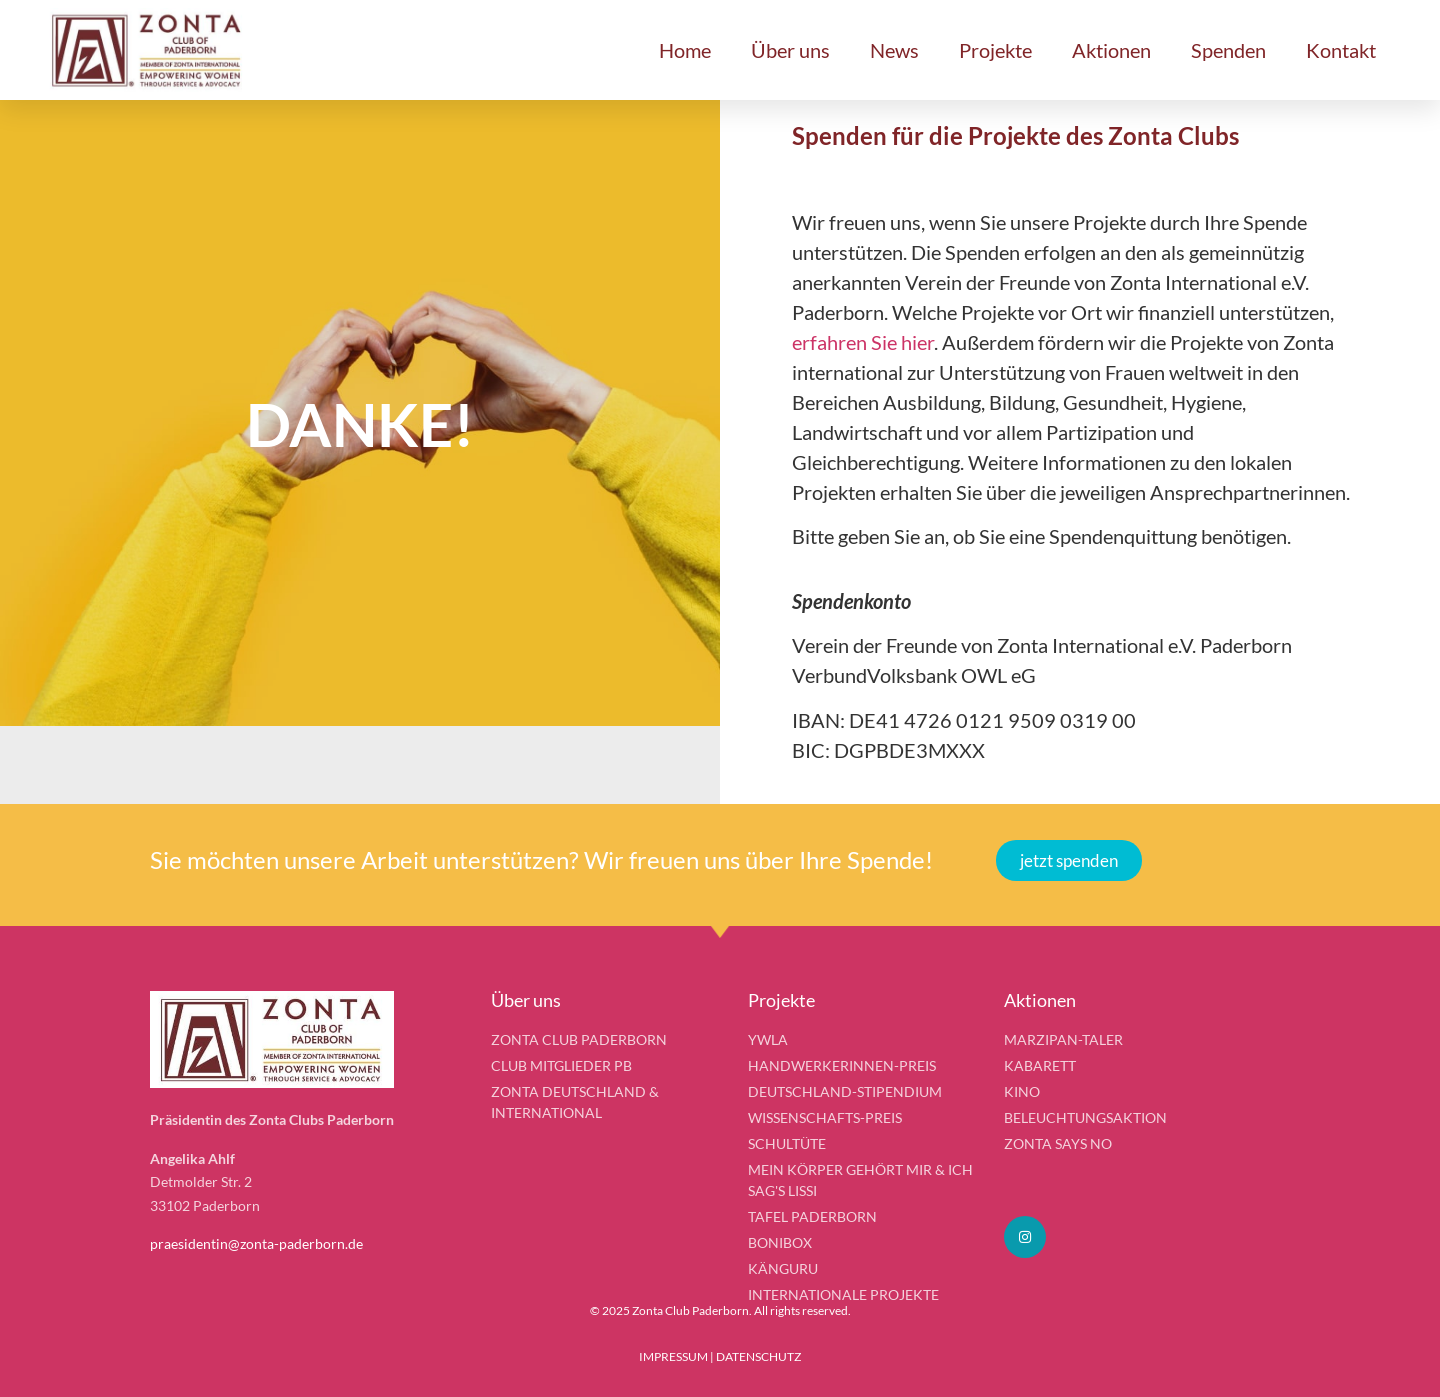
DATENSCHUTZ (758, 1356)
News (894, 50)
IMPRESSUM (673, 1356)
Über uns (790, 50)
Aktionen (1111, 50)
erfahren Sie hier (863, 342)
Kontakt (1341, 50)
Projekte (995, 50)
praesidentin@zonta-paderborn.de (256, 1243)
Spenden (1228, 50)
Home (685, 50)
